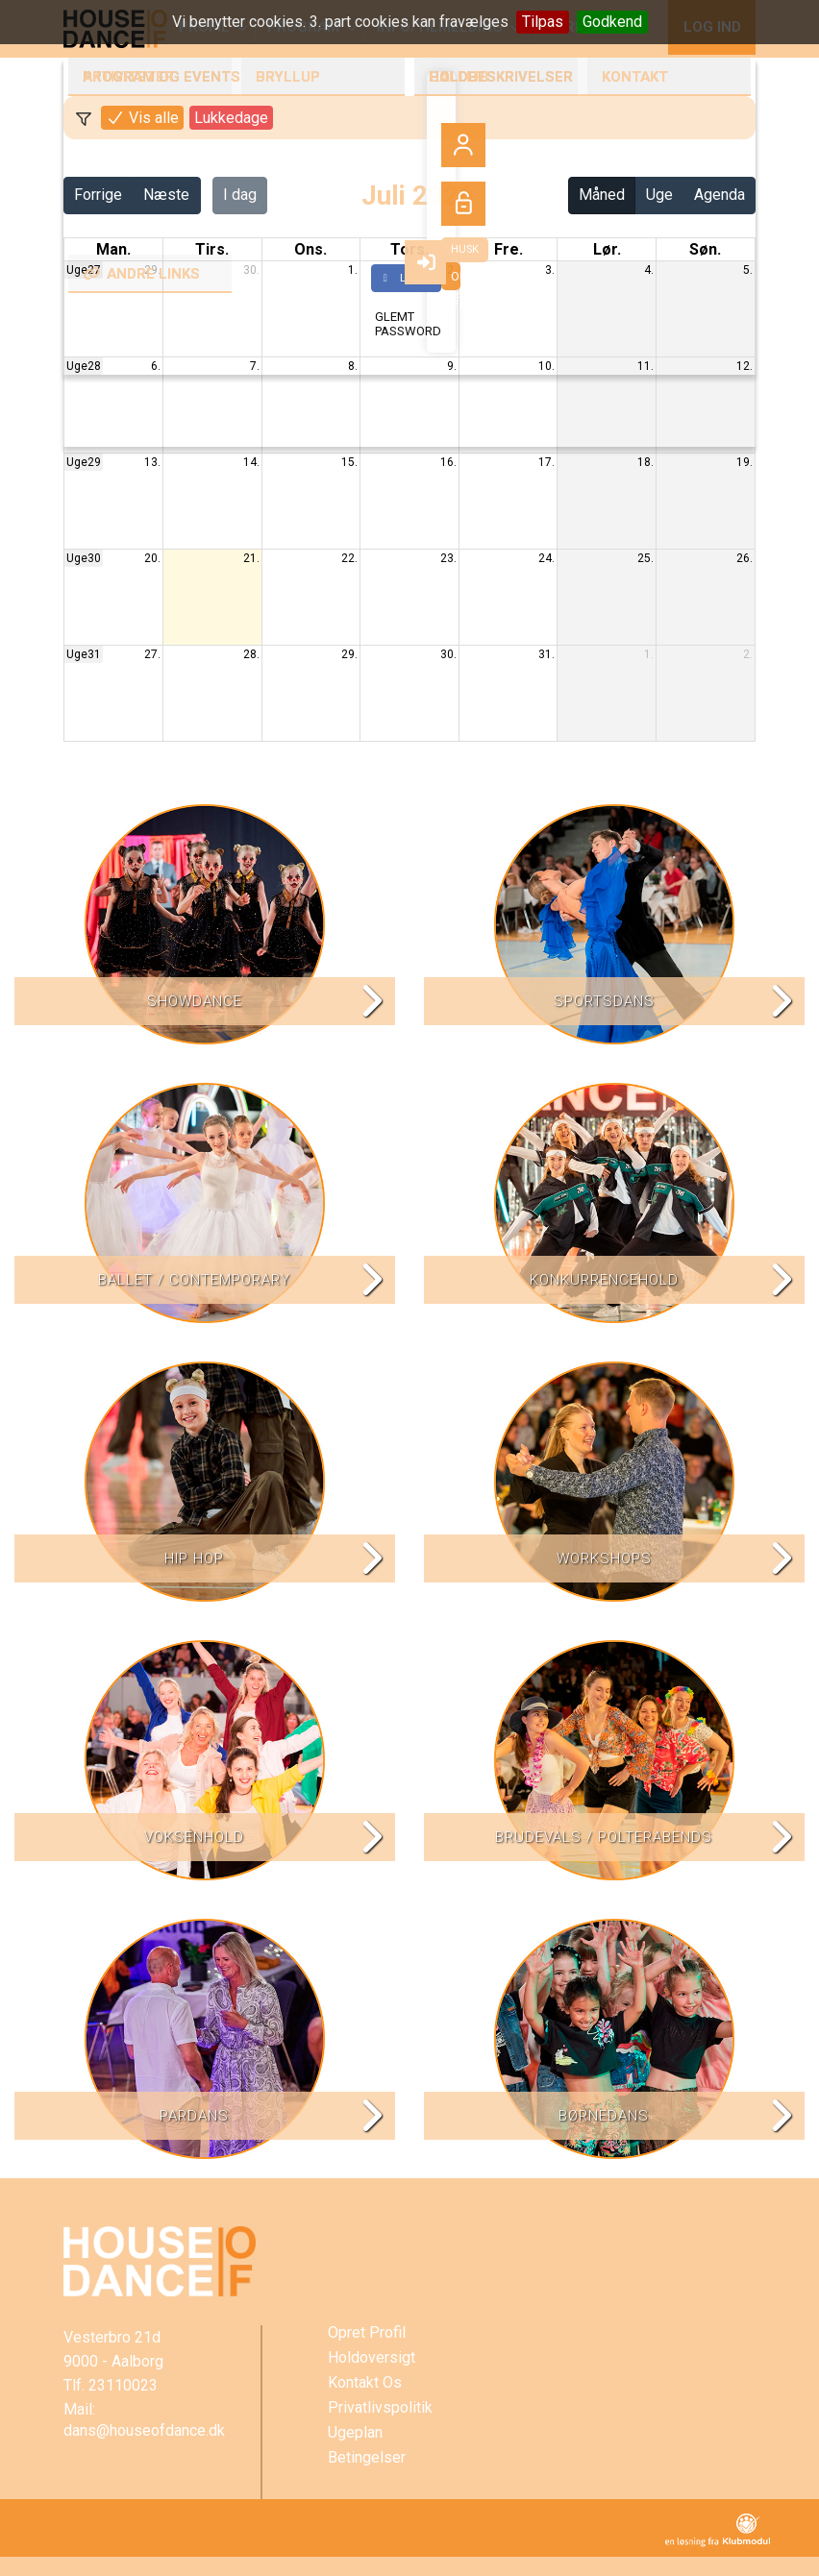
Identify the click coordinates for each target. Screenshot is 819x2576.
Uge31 (83, 654)
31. (546, 654)
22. (349, 558)
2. (452, 270)
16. (448, 462)
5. (748, 270)
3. (550, 270)
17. (546, 462)
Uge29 (83, 462)
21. (251, 558)
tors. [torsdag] (409, 249)
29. (152, 270)
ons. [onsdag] (310, 249)
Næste (166, 194)
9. (452, 366)
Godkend (612, 21)
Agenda (719, 194)
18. (645, 462)
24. (546, 558)
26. (744, 558)
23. (448, 558)
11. (645, 366)
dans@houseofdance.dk (144, 2430)
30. (251, 270)
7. (255, 366)
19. (744, 462)
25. (645, 558)
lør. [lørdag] (607, 249)
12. (744, 366)
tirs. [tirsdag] (212, 249)
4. (649, 270)
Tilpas (542, 21)
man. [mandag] (113, 249)
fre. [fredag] (508, 249)
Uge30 (83, 558)
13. (152, 462)
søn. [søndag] (705, 249)
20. (152, 558)
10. (546, 366)
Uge (659, 194)
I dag (240, 194)
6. (156, 366)
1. (353, 270)
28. (251, 654)
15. (349, 462)
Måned (602, 194)
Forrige (98, 194)
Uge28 (83, 366)
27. (152, 654)
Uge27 (83, 270)
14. (251, 462)
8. (353, 366)
